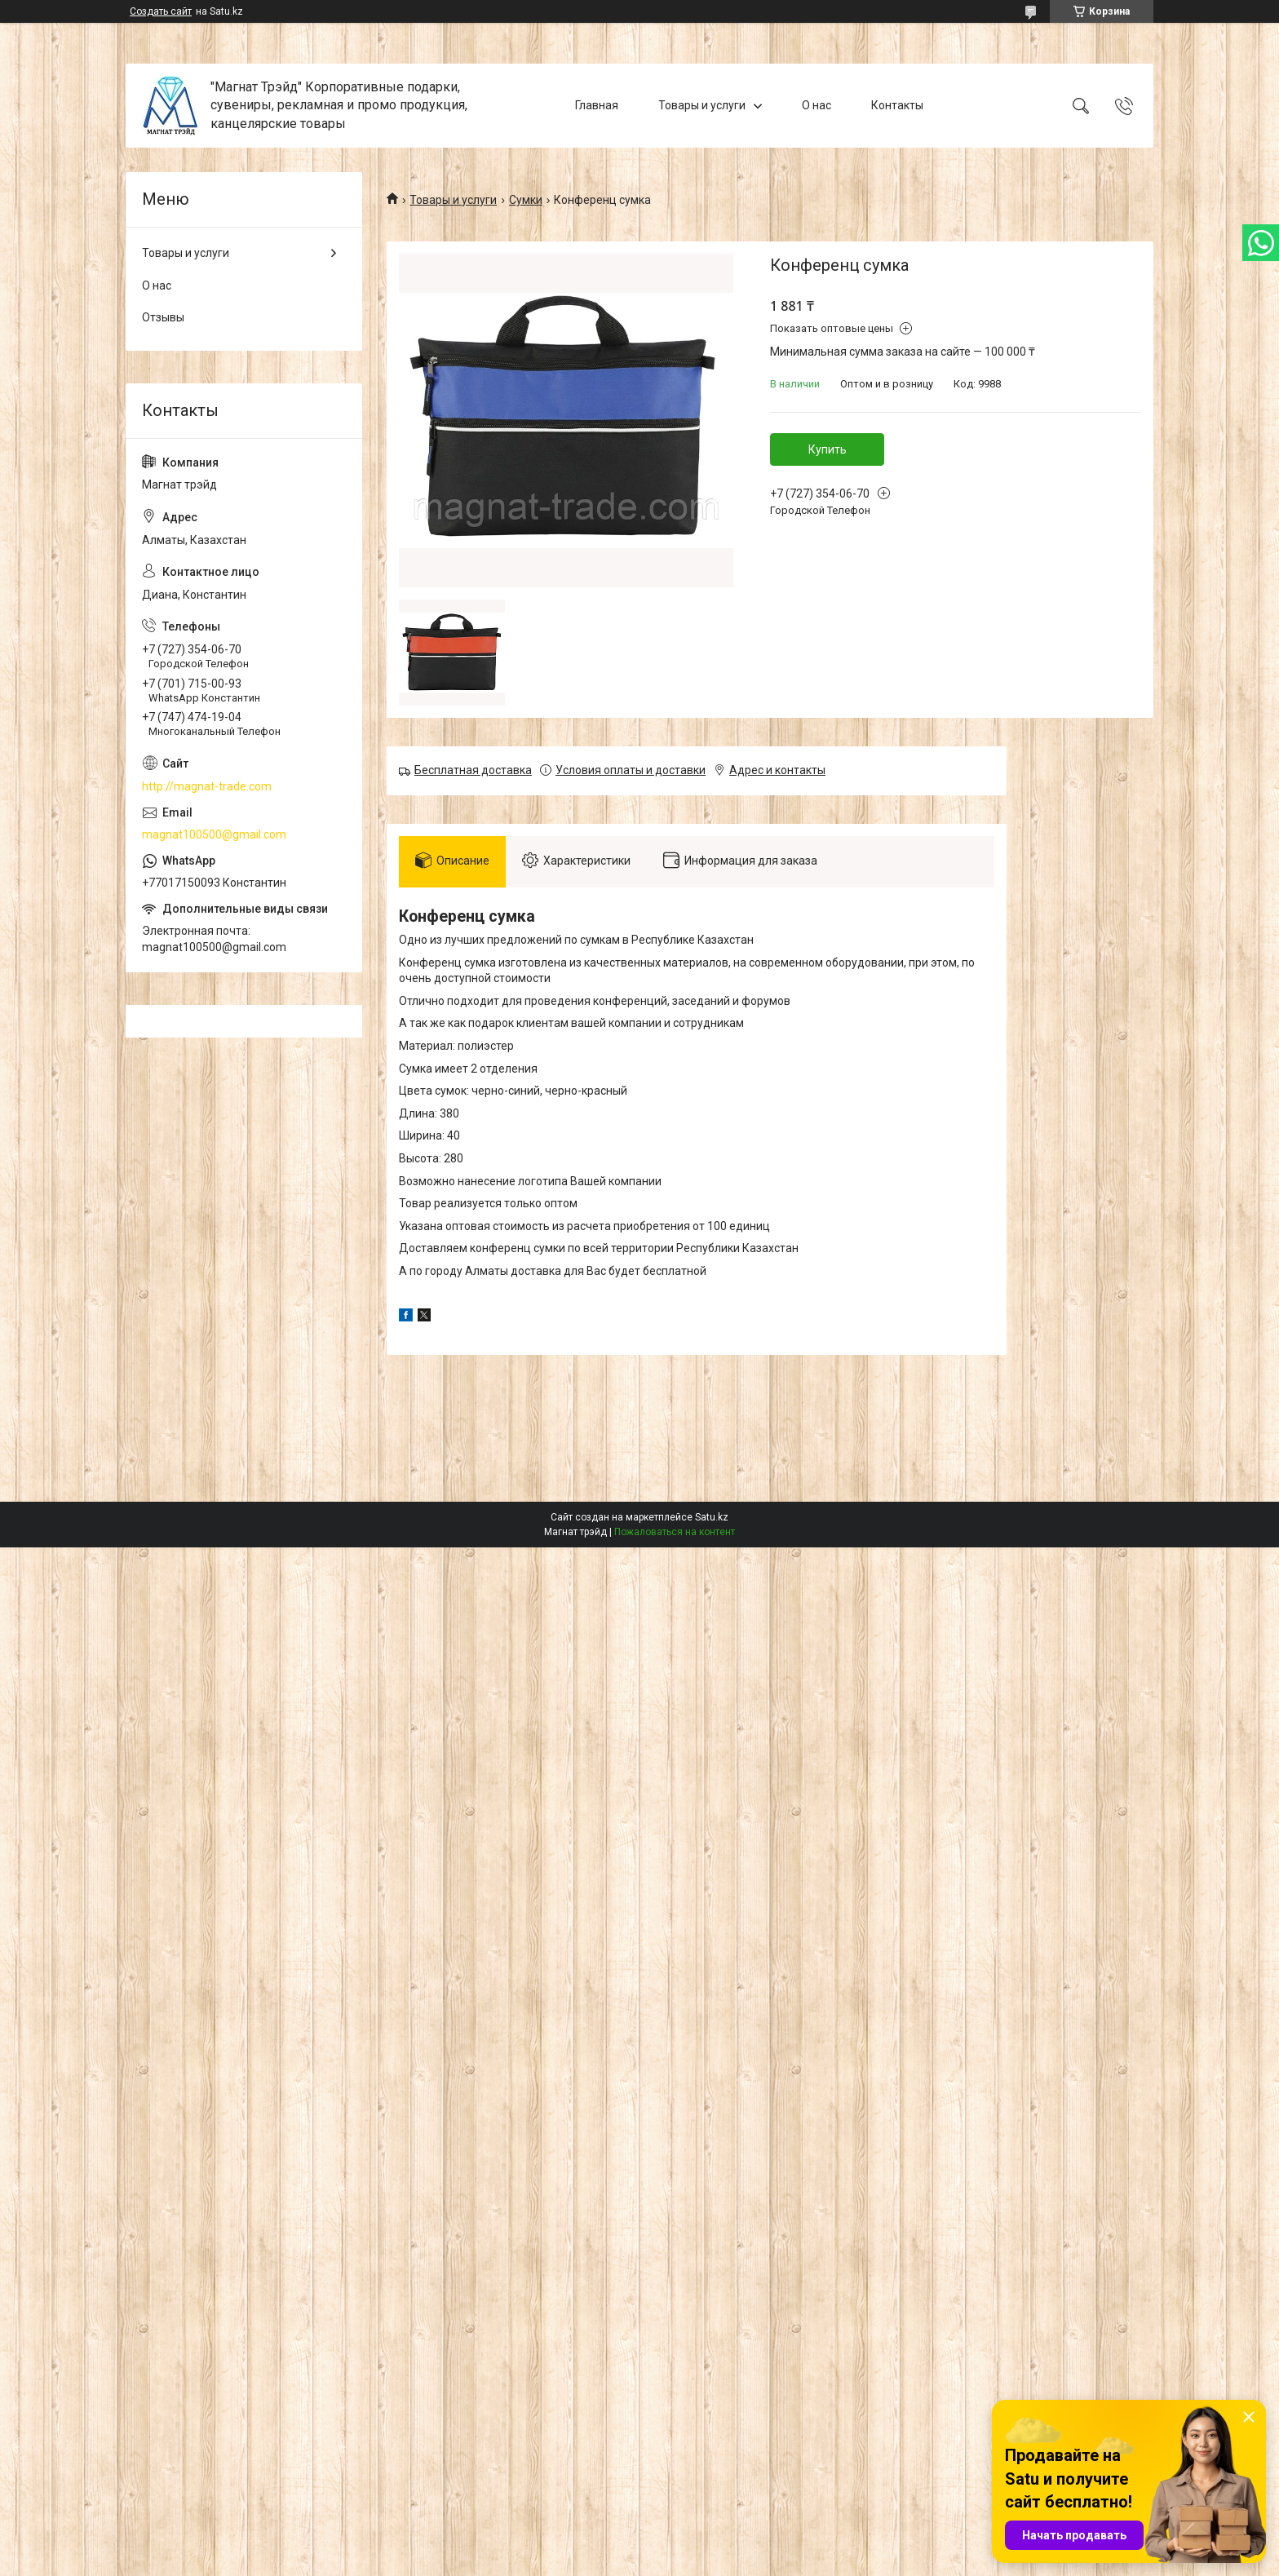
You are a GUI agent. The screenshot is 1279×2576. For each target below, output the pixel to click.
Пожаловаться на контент (674, 1532)
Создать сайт (161, 11)
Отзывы (163, 317)
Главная (596, 105)
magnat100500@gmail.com (214, 834)
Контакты (897, 105)
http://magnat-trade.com (207, 786)
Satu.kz (711, 1517)
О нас (816, 105)
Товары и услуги (702, 105)
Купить (827, 449)
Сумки (525, 199)
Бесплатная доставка (473, 770)
